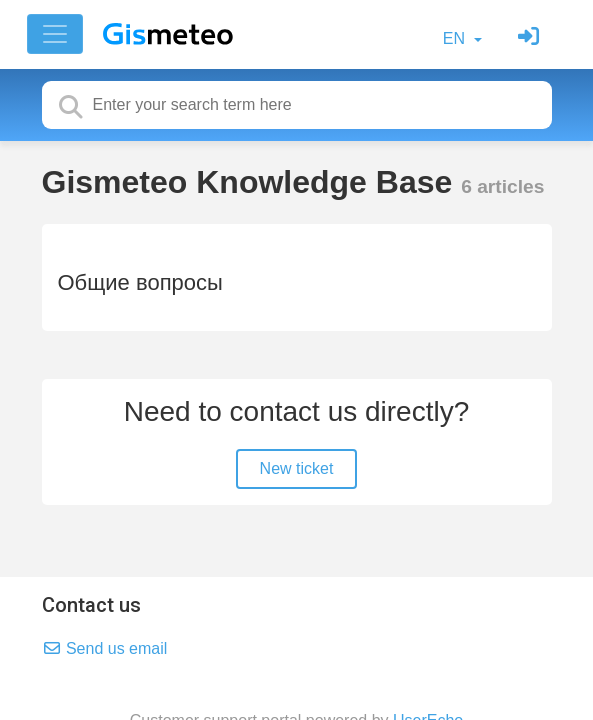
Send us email (105, 648)
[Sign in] (531, 38)
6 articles (502, 186)
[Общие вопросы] (297, 277)
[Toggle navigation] (55, 34)
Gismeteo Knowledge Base (252, 182)
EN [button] (456, 38)
